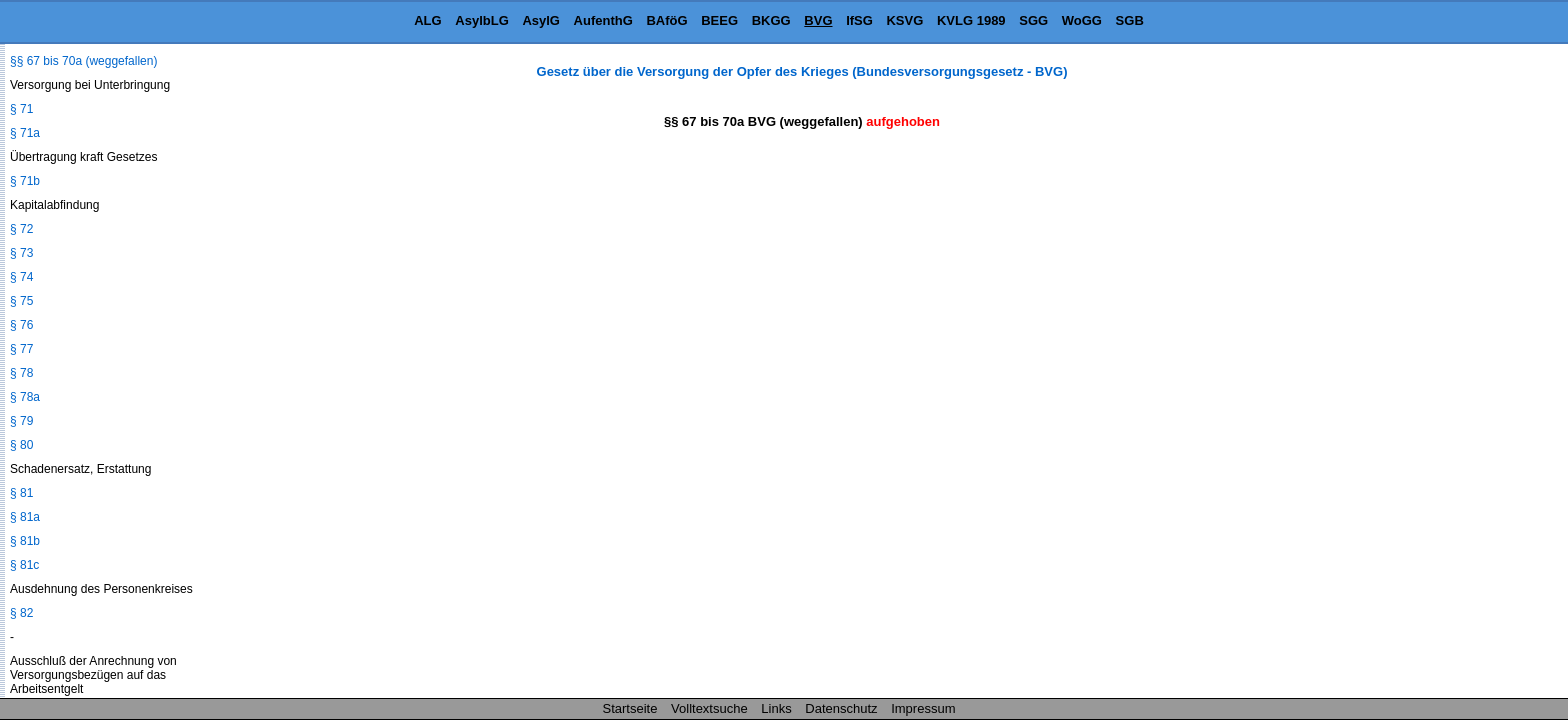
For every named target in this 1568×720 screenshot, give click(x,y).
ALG (427, 20)
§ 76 (21, 325)
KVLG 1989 (971, 20)
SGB (1130, 20)
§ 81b (25, 541)
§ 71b (25, 181)
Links (776, 708)
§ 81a (25, 517)
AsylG (541, 20)
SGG (1033, 20)
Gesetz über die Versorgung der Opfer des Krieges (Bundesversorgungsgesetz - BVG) (802, 71)
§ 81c (24, 565)
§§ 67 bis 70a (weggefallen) (83, 61)
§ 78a (25, 397)
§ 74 (21, 277)
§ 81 (21, 493)
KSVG (904, 20)
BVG (818, 20)
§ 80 (21, 445)
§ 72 (21, 229)
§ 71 (21, 109)
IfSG (859, 20)
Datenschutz (841, 708)
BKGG (771, 20)
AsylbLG (481, 20)
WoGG (1082, 20)
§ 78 (21, 373)
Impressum (923, 708)
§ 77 (21, 349)
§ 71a (25, 133)
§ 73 (21, 253)
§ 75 (21, 301)
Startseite (630, 708)
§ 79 (21, 421)
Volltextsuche (709, 708)
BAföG (666, 20)
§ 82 (21, 613)
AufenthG (603, 20)
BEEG (719, 20)
